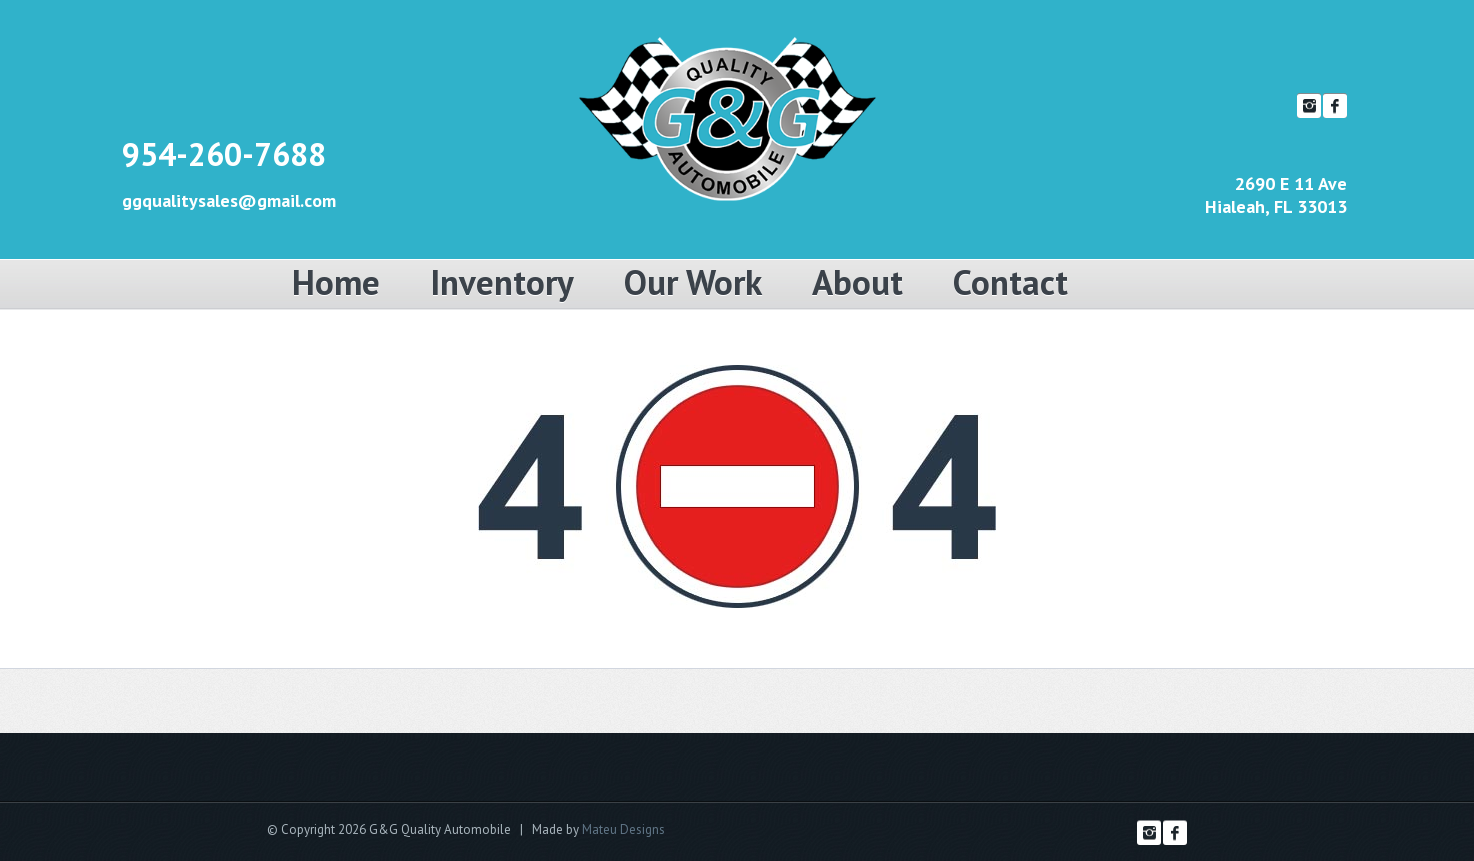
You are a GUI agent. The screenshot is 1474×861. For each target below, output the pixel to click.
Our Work (693, 282)
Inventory (502, 282)
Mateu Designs (623, 829)
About (857, 282)
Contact (1010, 282)
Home (336, 282)
